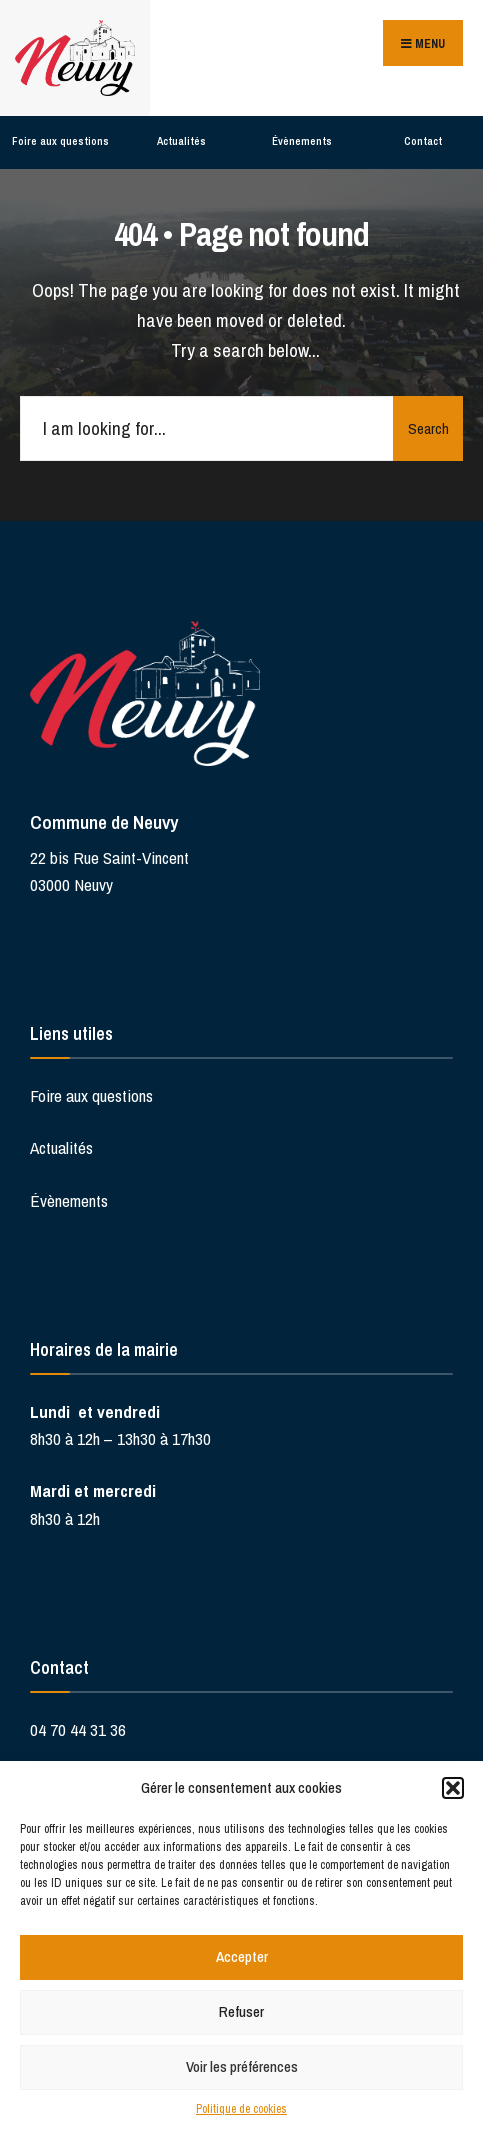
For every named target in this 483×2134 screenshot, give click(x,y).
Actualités (181, 141)
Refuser (241, 2011)
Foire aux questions (60, 141)
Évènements (302, 141)
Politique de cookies (241, 2109)
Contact (423, 141)
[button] (453, 1788)
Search (428, 428)
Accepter (242, 1956)
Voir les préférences (242, 2066)
